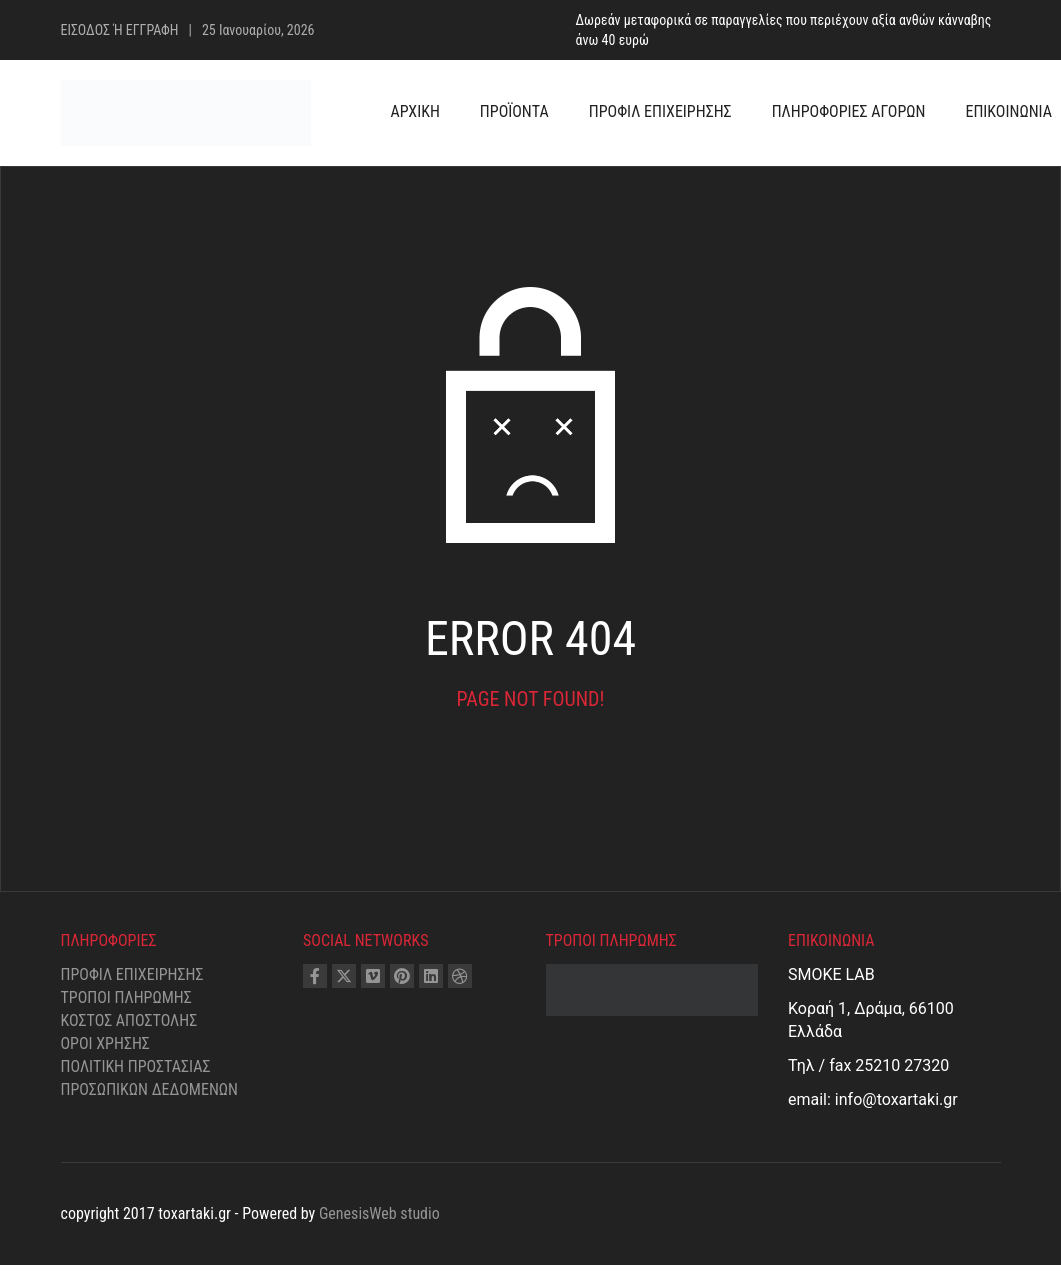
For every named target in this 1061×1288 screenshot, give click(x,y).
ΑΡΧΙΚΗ (415, 111)
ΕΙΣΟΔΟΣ (87, 30)
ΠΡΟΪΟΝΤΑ (514, 111)
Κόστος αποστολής (129, 1020)
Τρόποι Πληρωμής (126, 997)
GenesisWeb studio (379, 1213)
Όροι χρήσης (105, 1043)
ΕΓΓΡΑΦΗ (152, 30)
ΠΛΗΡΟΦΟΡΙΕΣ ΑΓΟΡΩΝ (849, 111)
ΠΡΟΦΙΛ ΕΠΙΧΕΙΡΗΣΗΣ (660, 111)
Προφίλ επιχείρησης (132, 974)
